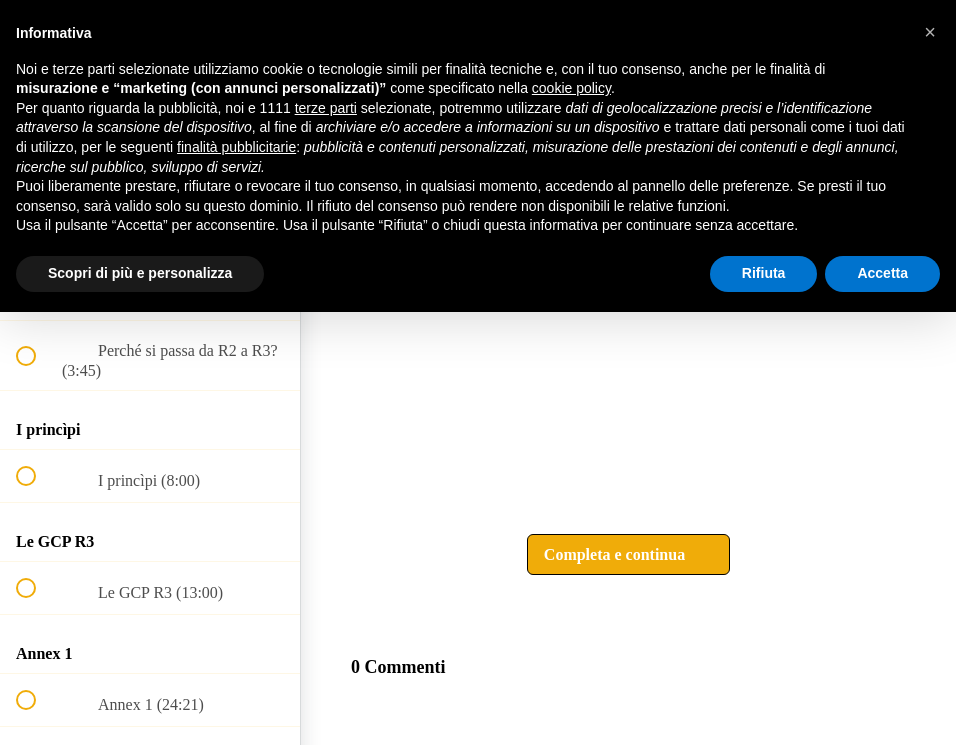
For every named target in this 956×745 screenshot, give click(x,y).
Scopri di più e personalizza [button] (140, 273)
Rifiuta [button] (764, 273)
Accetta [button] (882, 273)
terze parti (326, 108)
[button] (628, 554)
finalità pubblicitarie (236, 147)
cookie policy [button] (571, 88)
